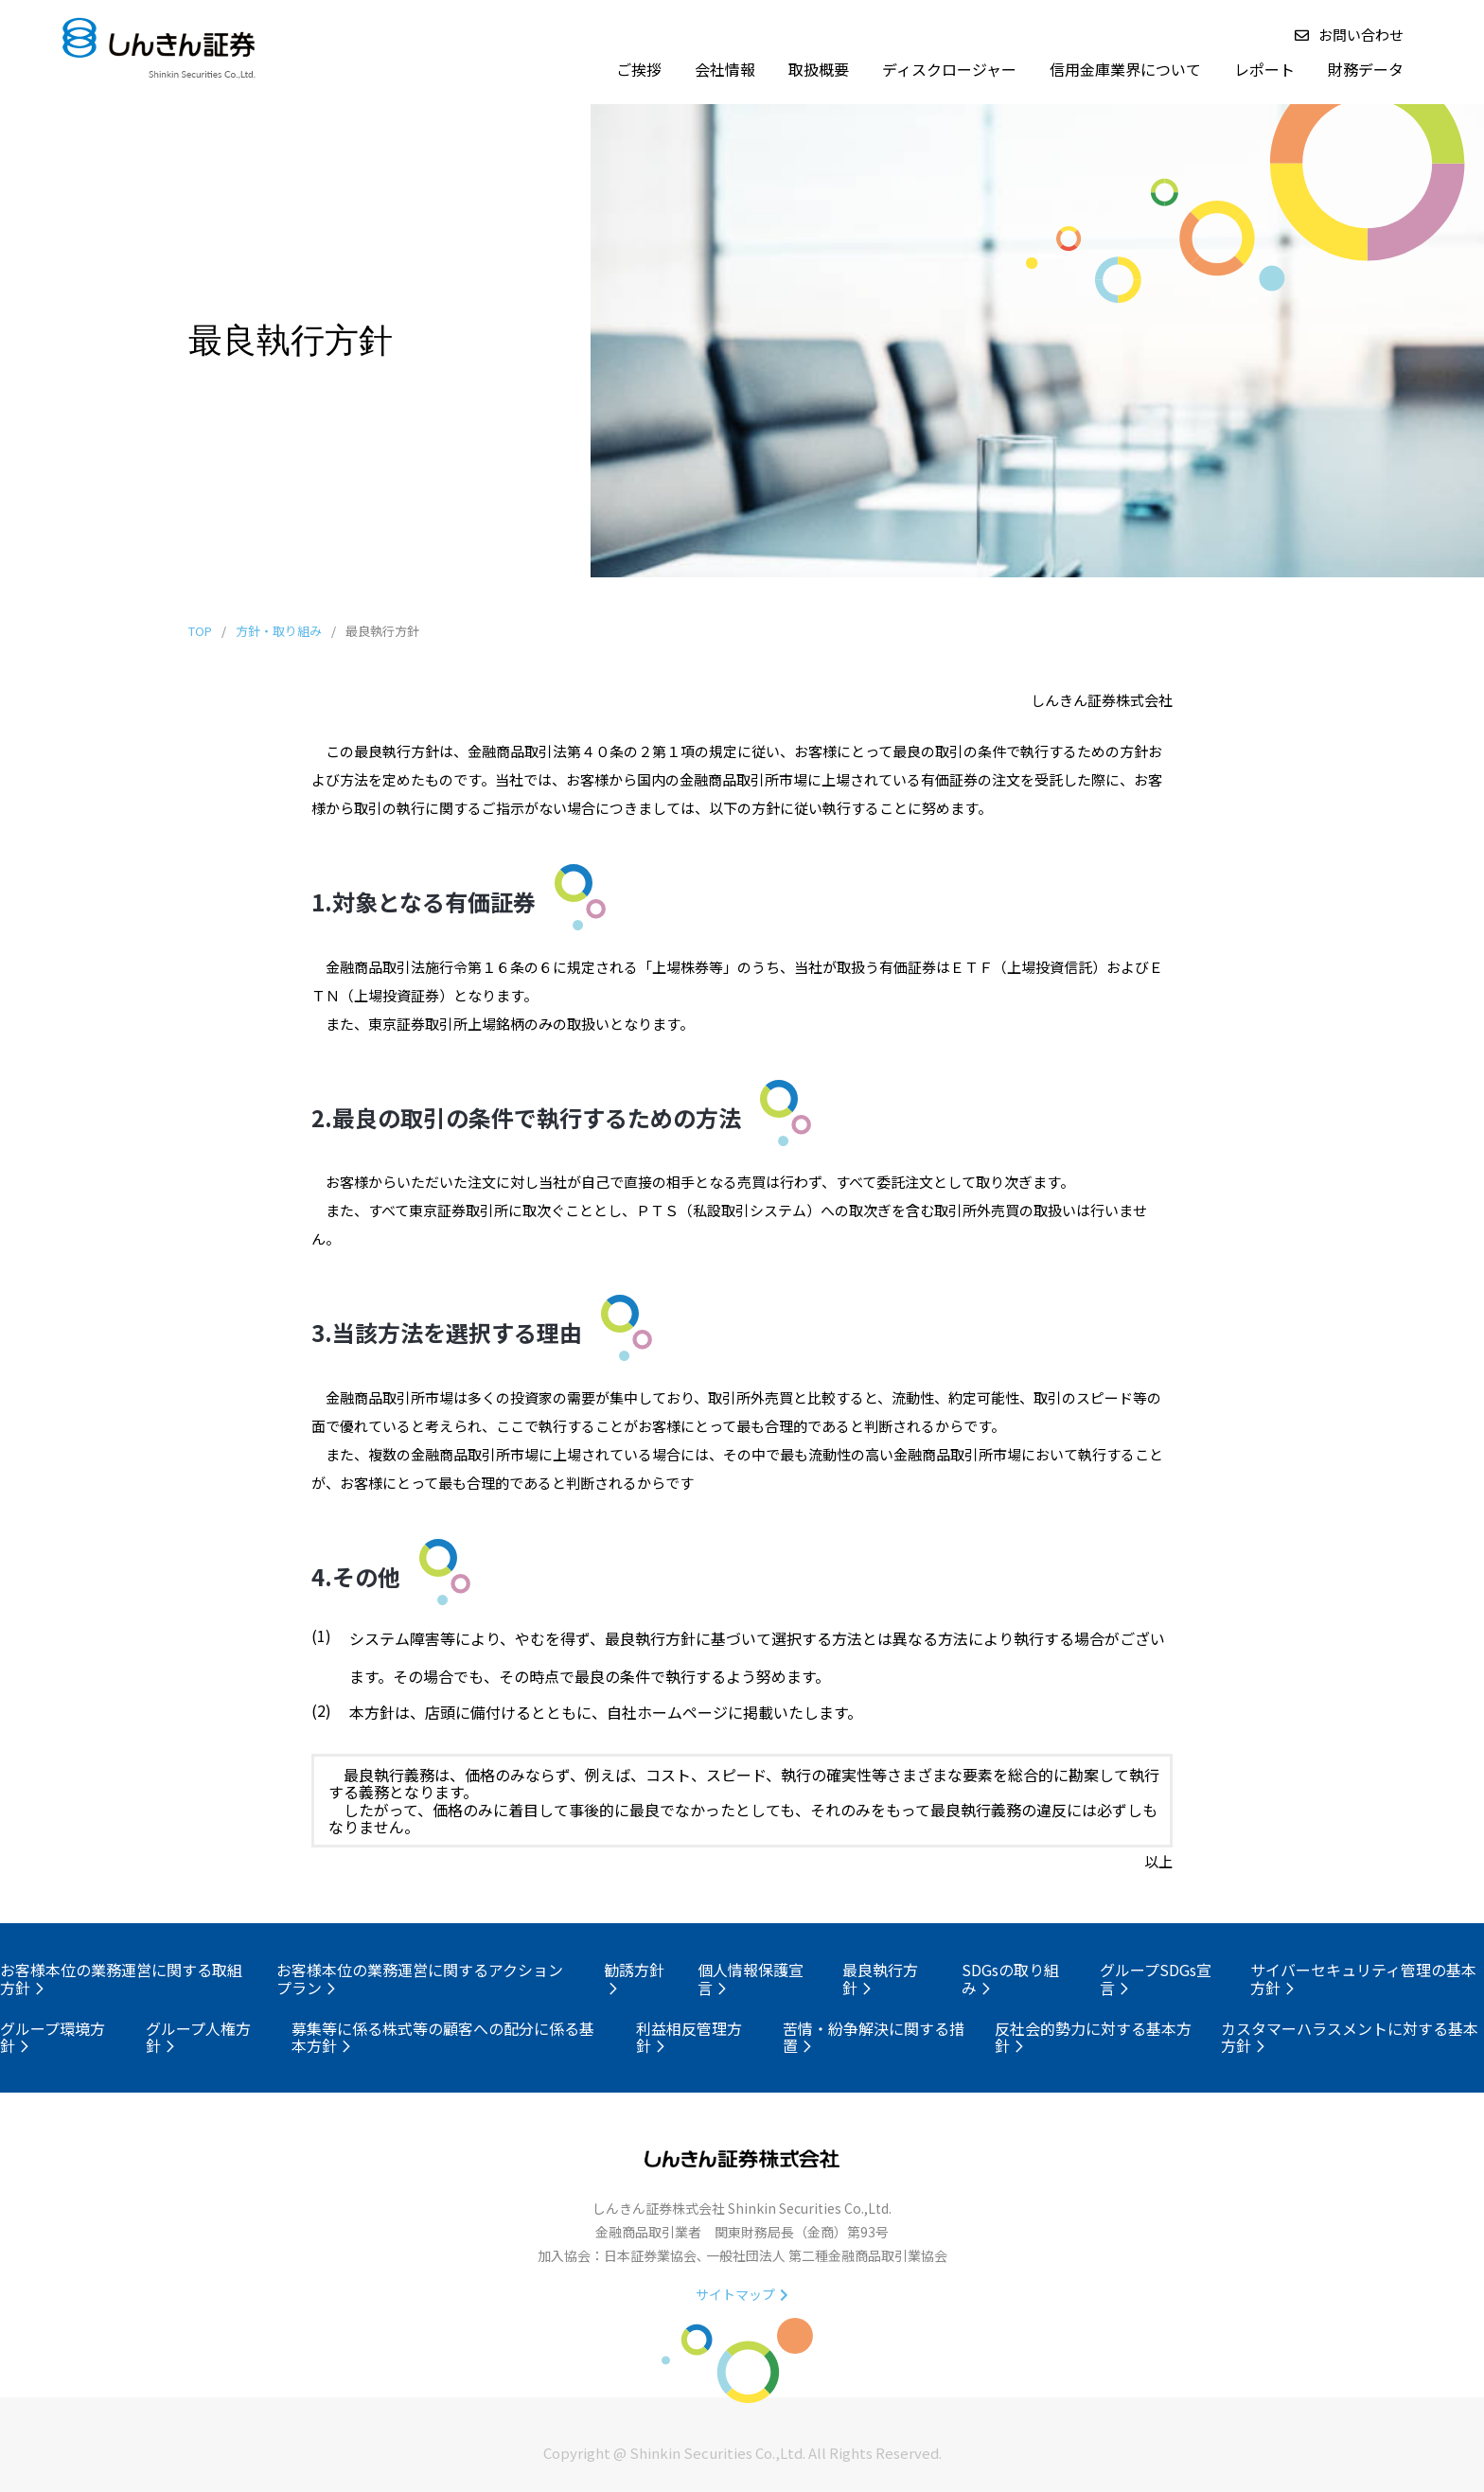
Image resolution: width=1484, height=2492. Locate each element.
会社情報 (725, 69)
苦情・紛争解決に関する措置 (873, 2037)
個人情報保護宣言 (751, 1978)
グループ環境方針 (52, 2037)
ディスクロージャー (949, 69)
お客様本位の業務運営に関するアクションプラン (419, 1978)
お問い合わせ (1349, 34)
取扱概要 (818, 69)
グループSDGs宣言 (1155, 1978)
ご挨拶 (639, 69)
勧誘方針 (634, 1976)
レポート (1264, 69)
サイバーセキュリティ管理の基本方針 (1363, 1978)
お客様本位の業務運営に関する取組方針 (121, 1978)
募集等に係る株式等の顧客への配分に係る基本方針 (443, 2037)
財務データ (1366, 69)
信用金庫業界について (1125, 69)
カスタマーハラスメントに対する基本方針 (1349, 2037)
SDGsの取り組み (1010, 1978)
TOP (200, 631)
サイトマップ (742, 2294)
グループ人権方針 (198, 2037)
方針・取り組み (279, 631)
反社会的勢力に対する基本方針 (1093, 2037)
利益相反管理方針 (689, 2037)
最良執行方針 (880, 1978)
